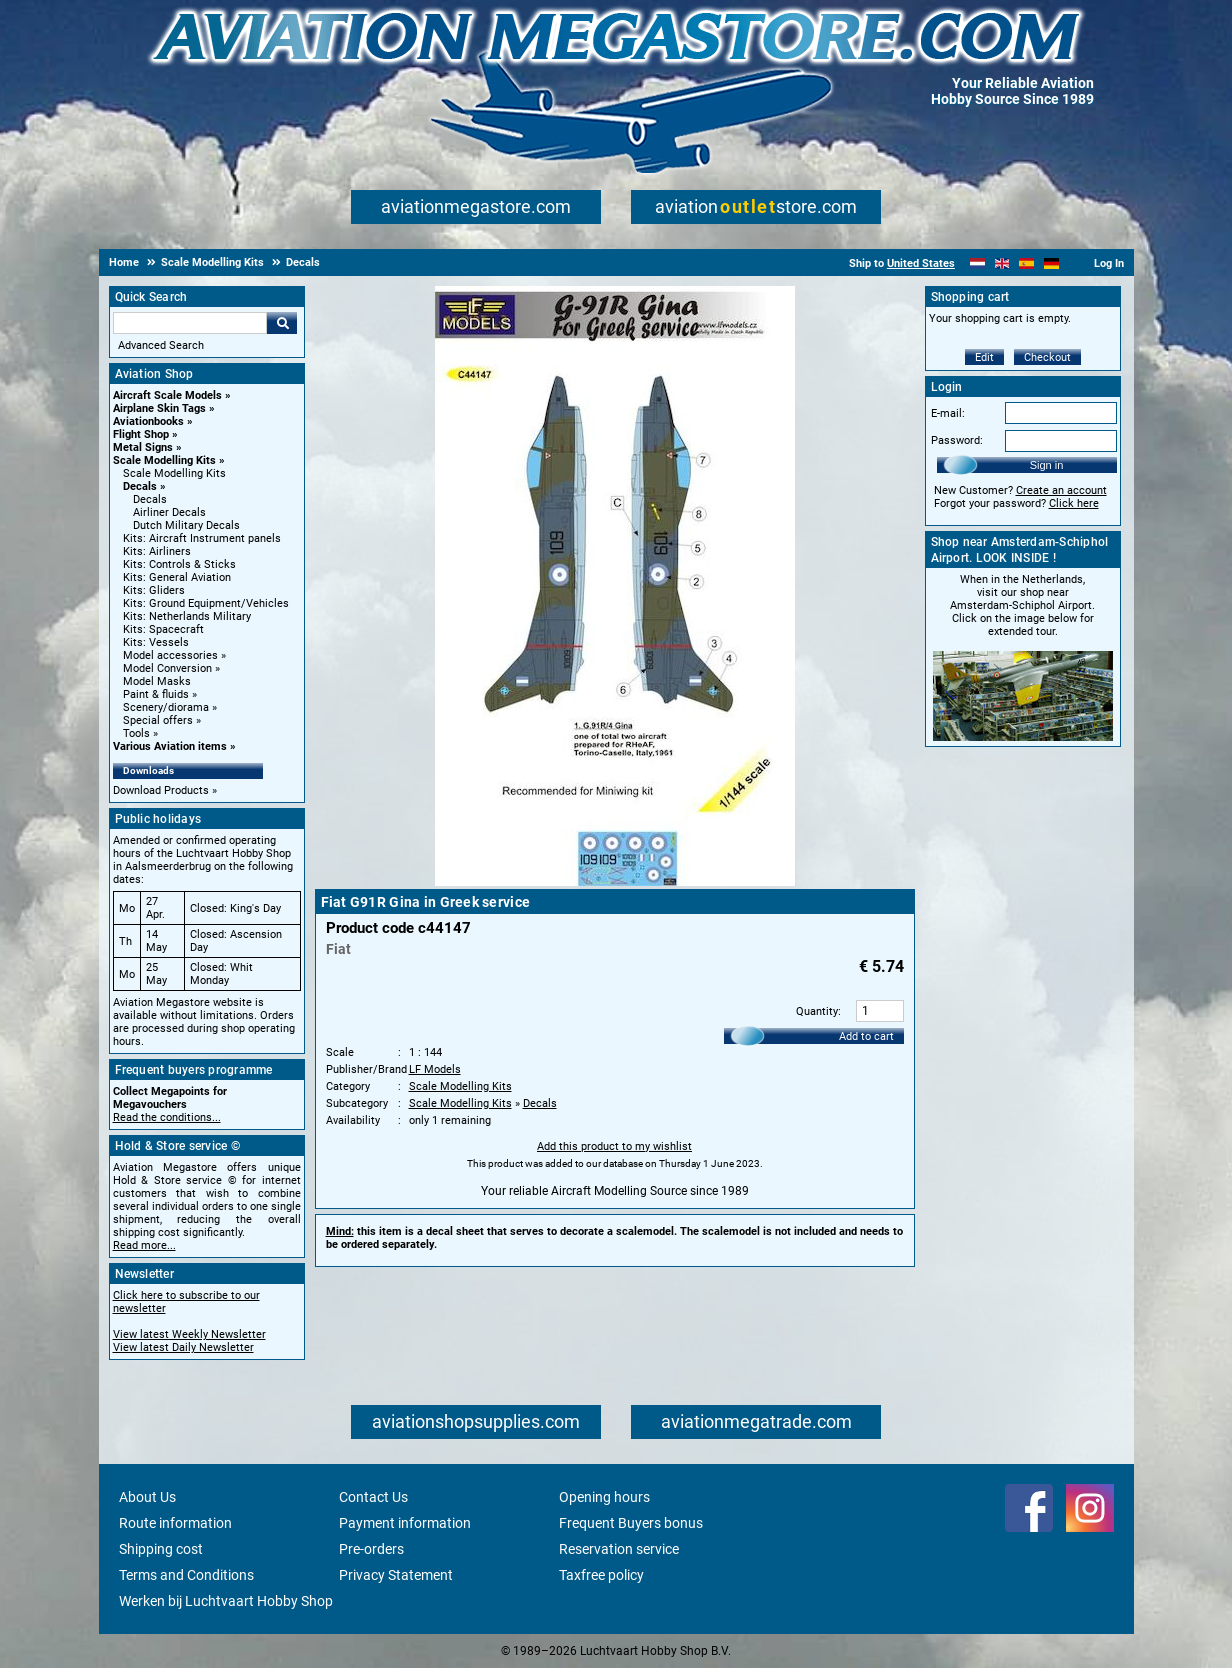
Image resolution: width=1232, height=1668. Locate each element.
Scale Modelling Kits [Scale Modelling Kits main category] (174, 473)
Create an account (1061, 490)
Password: (957, 440)
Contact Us (373, 1497)
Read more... (144, 1245)
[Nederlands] (977, 263)
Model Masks (157, 681)
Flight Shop (141, 434)
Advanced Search (161, 345)
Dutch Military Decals (186, 525)
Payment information (405, 1523)
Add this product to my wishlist (614, 1146)
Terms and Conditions (186, 1575)
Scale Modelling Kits (164, 460)
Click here (1074, 503)
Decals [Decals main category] (150, 499)
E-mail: (948, 413)
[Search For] (190, 323)
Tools (136, 733)
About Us (147, 1497)
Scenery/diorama (166, 707)
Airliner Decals (169, 512)
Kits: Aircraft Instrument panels (202, 538)
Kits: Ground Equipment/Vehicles (206, 603)
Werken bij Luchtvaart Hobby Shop (226, 1601)
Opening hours (604, 1497)
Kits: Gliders (154, 590)
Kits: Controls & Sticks (179, 564)
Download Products (161, 790)
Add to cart (866, 1036)
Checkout (1047, 357)
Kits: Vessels (156, 642)
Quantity (817, 1011)
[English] (1002, 263)
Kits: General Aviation (177, 577)
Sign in (1047, 465)
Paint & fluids (156, 694)
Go (282, 323)
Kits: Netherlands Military (187, 616)
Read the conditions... (167, 1117)
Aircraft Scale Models (167, 395)
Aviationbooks (148, 421)
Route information (175, 1523)
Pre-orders (371, 1549)
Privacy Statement (396, 1575)
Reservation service (619, 1549)
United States (921, 263)
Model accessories (170, 655)
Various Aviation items (170, 746)
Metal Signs (143, 447)
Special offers (158, 720)
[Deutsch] (1051, 263)
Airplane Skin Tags (159, 408)
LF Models (435, 1069)
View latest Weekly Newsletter (189, 1334)
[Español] (1026, 263)
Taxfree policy (601, 1575)
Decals (140, 486)
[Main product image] (615, 882)
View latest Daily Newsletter (183, 1347)
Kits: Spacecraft (163, 629)
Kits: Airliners (157, 551)
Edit (984, 357)
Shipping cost (161, 1549)
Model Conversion (167, 668)
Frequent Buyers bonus (631, 1523)
